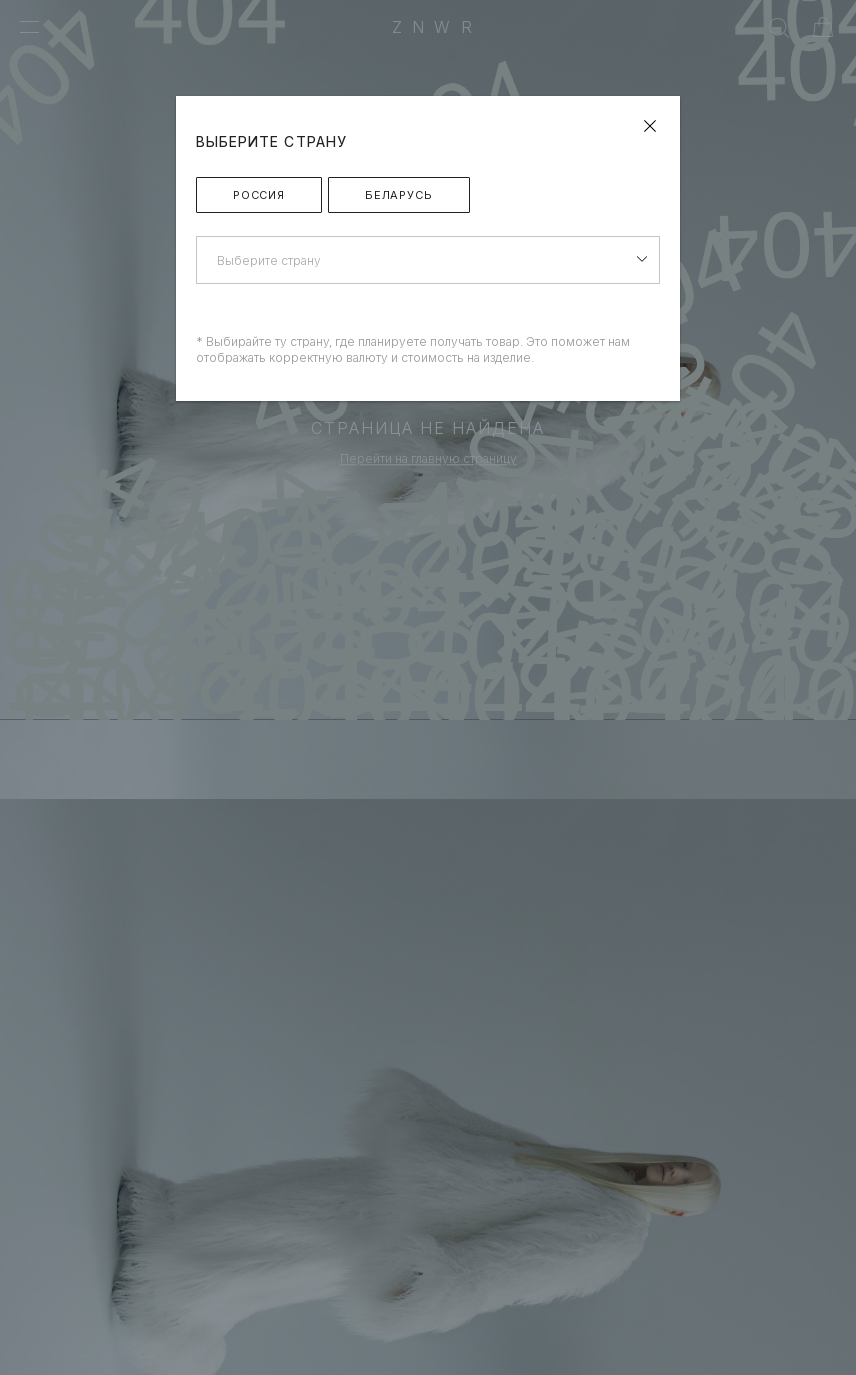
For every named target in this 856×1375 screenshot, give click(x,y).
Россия (259, 195)
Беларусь (399, 195)
